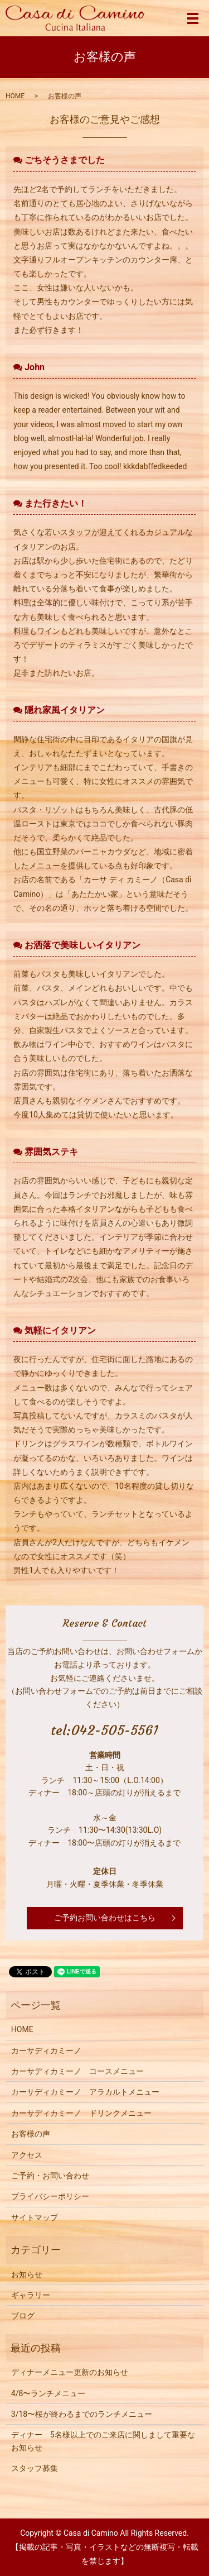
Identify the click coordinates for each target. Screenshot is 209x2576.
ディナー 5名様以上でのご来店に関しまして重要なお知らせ (103, 2440)
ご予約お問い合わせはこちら (104, 1917)
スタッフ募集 (34, 2468)
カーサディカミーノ (46, 2050)
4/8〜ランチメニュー (48, 2393)
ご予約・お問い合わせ (50, 2175)
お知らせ (26, 2274)
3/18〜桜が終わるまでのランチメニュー (81, 2414)
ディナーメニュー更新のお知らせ (69, 2372)
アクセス (26, 2154)
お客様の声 (30, 2133)
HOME (15, 96)
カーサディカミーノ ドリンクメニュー (81, 2113)
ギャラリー (30, 2295)
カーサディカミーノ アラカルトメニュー (85, 2091)
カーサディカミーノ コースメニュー (77, 2071)
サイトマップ (34, 2217)
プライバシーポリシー (50, 2196)
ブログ (23, 2315)
